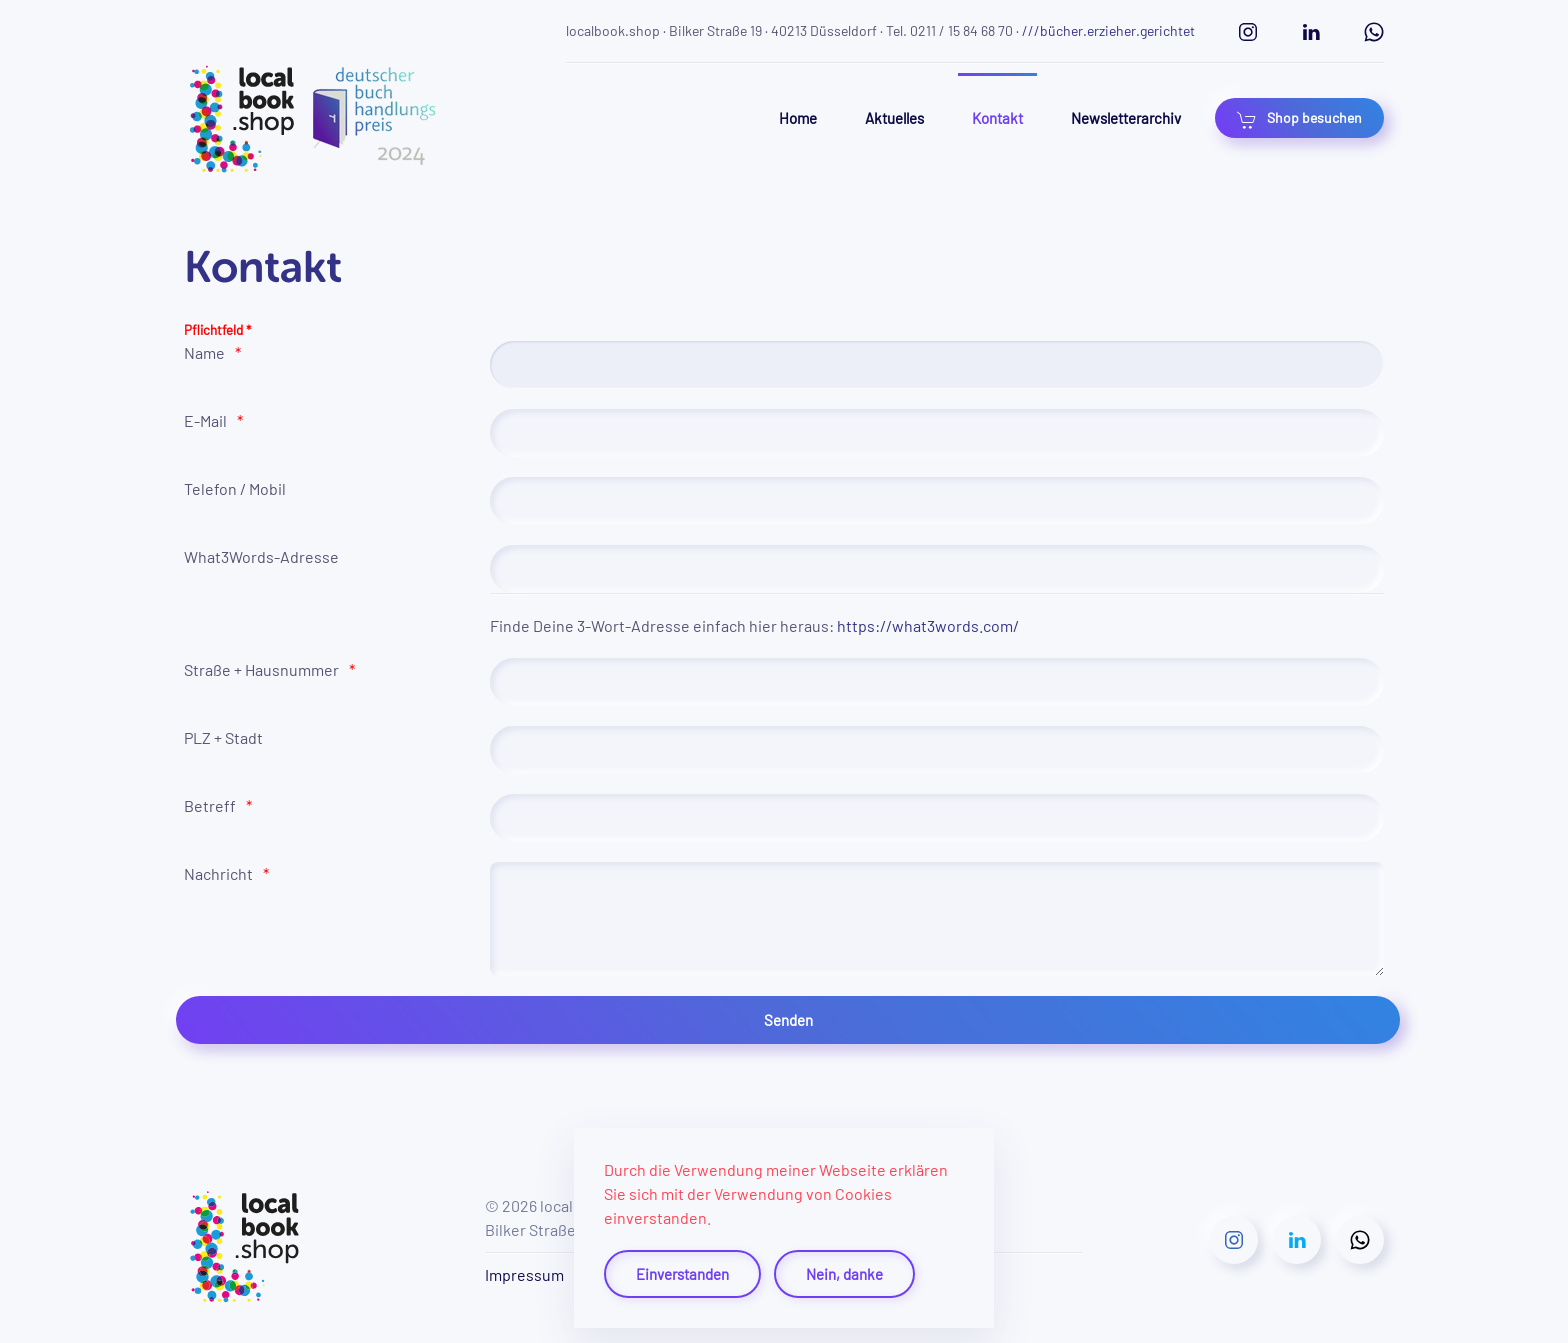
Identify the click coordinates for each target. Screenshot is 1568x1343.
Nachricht (218, 873)
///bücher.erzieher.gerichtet (1108, 30)
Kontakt (997, 118)
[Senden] (788, 1020)
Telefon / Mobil (235, 488)
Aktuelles (894, 118)
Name (204, 352)
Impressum (524, 1274)
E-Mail (205, 420)
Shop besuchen (1299, 119)
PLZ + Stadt (223, 737)
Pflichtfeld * (217, 330)
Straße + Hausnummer (261, 669)
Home (798, 118)
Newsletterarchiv (1126, 118)
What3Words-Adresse (261, 556)
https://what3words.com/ (928, 625)
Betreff (210, 805)
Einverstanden (682, 1274)
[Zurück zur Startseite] (311, 118)
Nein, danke (844, 1274)
